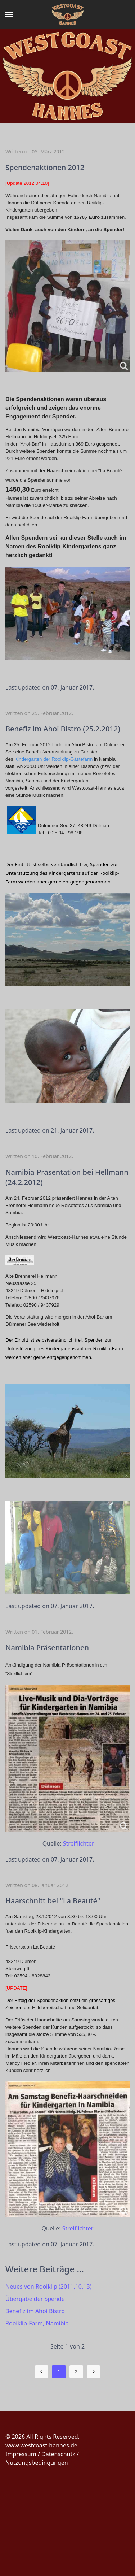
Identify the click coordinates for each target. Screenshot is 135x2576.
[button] (9, 14)
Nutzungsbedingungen (36, 2463)
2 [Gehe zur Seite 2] (76, 2371)
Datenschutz (58, 2454)
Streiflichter (78, 1843)
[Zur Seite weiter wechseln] (93, 2371)
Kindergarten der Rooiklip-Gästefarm (53, 759)
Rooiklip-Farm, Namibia (37, 2323)
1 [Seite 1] (58, 2371)
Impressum (20, 2454)
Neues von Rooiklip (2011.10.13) (48, 2286)
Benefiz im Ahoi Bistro (35, 2311)
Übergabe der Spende (35, 2299)
